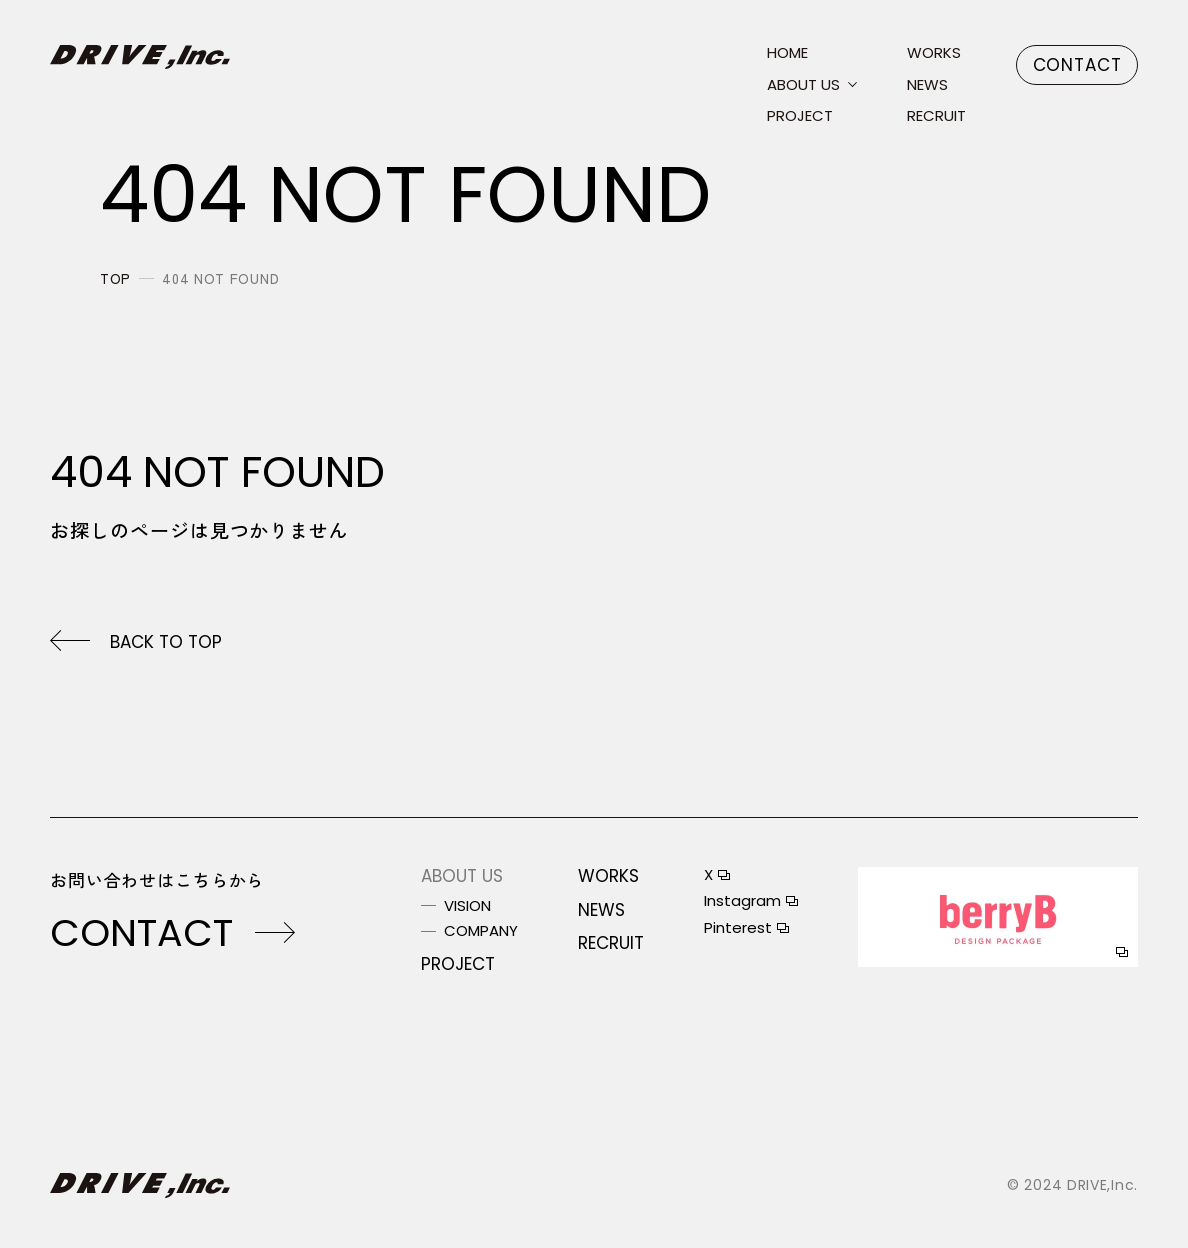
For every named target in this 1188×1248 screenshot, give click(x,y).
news (927, 85)
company (481, 931)
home (787, 53)
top (115, 278)
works (934, 53)
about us (803, 85)
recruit (936, 116)
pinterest (738, 928)
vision (467, 906)
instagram (742, 901)
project (800, 116)
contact (1077, 65)
